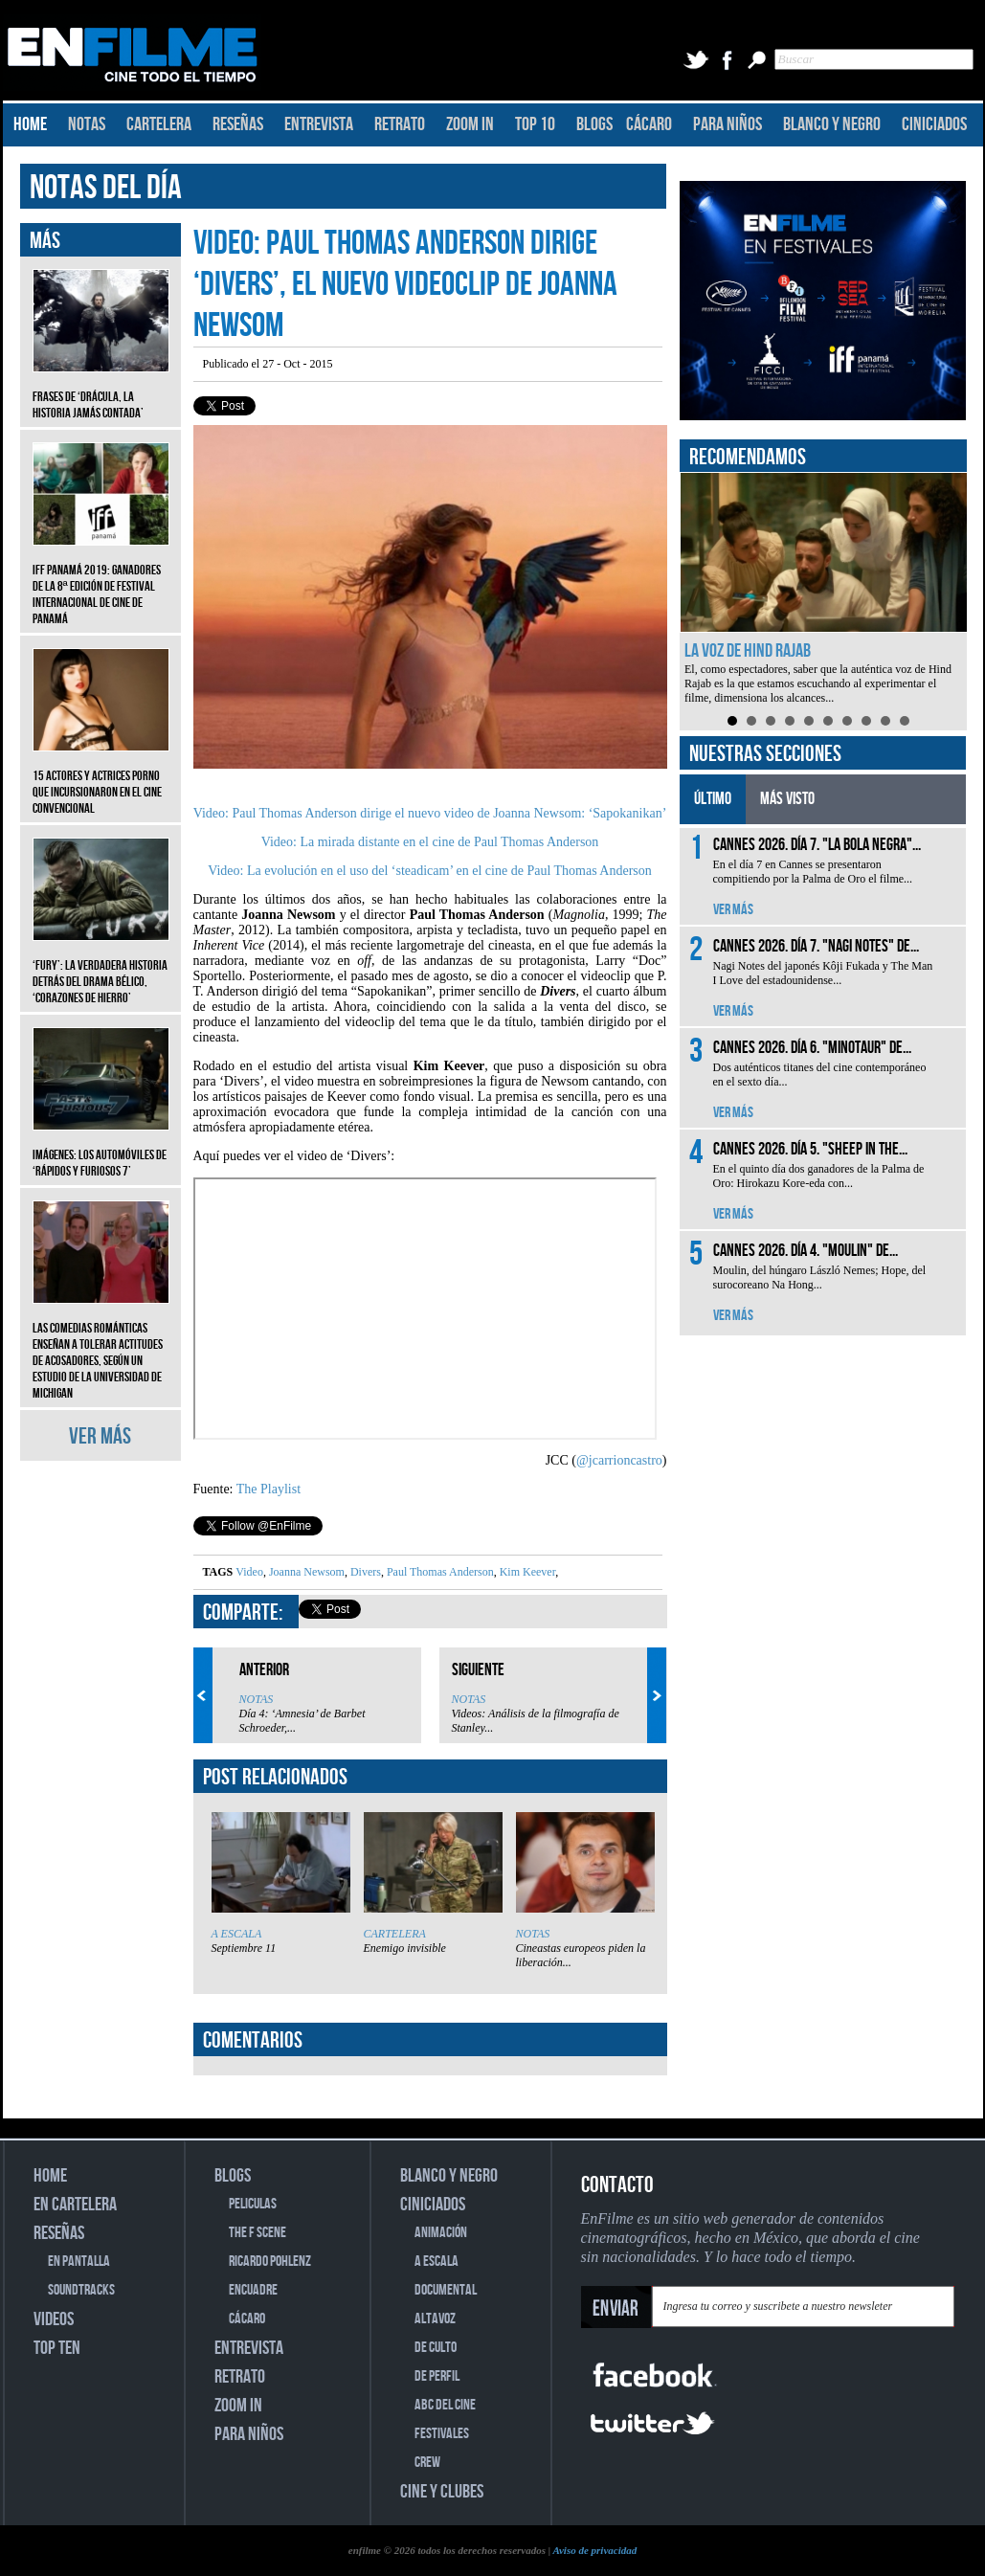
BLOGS (594, 124)
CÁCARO (649, 124)
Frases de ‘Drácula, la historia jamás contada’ (101, 390)
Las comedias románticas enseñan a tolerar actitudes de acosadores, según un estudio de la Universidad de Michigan (101, 1346)
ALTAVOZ (435, 2319)
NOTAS (86, 124)
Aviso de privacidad (594, 2550)
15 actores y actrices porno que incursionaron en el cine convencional (101, 778)
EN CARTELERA (75, 2204)
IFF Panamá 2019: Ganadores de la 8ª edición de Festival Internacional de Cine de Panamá (101, 580)
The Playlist (268, 1489)
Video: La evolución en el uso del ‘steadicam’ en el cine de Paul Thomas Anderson (430, 870)
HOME (30, 124)
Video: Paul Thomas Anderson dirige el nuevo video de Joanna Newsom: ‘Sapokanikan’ (430, 813)
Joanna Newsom (305, 1572)
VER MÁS (100, 1436)
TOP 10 (535, 124)
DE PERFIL (436, 2376)
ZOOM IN (470, 124)
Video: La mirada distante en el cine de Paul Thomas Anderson (430, 842)
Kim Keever (526, 1572)
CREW (427, 2462)
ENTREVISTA (318, 124)
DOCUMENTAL (445, 2290)
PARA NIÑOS (727, 124)
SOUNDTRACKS (81, 2290)
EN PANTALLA (79, 2261)
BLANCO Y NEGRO (832, 124)
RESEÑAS (238, 124)
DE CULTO (435, 2348)
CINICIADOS (934, 124)
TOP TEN (57, 2348)
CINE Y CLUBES (441, 2491)
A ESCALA (237, 1933)
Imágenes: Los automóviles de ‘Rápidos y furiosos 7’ (101, 1148)
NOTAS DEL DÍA (106, 188)
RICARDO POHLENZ (270, 2261)
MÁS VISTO (787, 799)
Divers (364, 1572)
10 (904, 721)
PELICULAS (253, 2204)
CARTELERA (158, 124)
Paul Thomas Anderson (439, 1572)
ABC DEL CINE (445, 2405)
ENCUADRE (253, 2290)
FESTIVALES (441, 2434)
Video (249, 1572)
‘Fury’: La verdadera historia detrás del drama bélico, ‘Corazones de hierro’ (101, 967)
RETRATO (399, 124)
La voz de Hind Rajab (747, 650)
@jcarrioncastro (619, 1460)
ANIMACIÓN (440, 2233)
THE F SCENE (257, 2233)
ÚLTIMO (712, 799)
